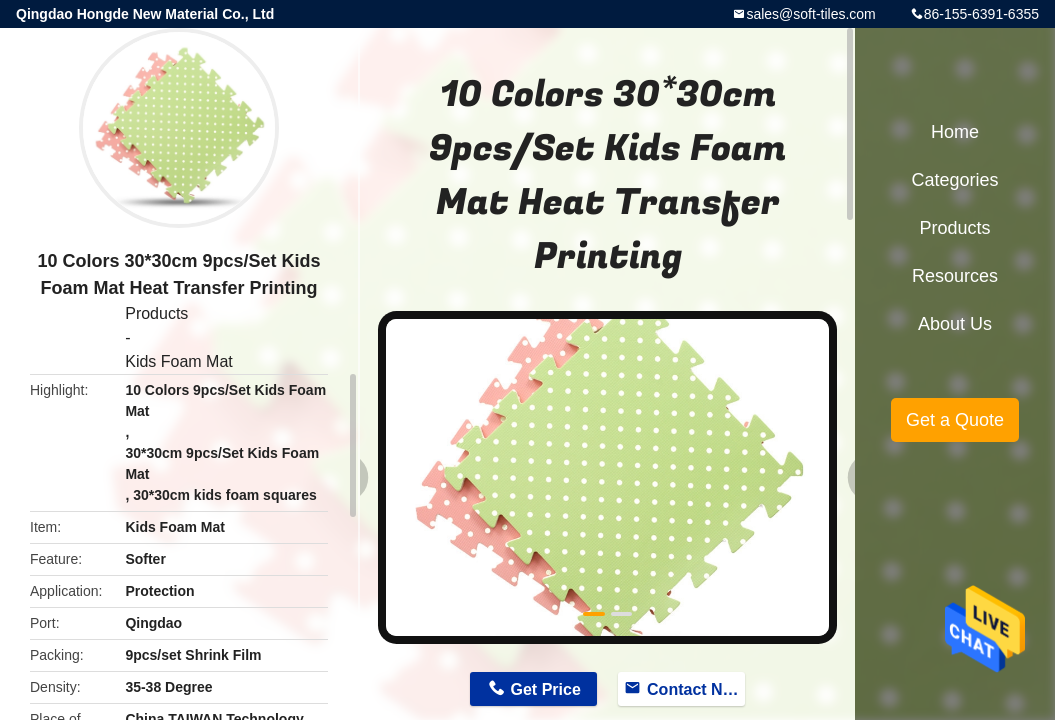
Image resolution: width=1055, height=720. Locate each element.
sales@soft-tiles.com (810, 14)
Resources (955, 276)
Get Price (546, 689)
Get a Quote (955, 420)
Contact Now (696, 689)
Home (955, 132)
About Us (955, 324)
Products (156, 313)
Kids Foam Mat (179, 361)
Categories (954, 180)
